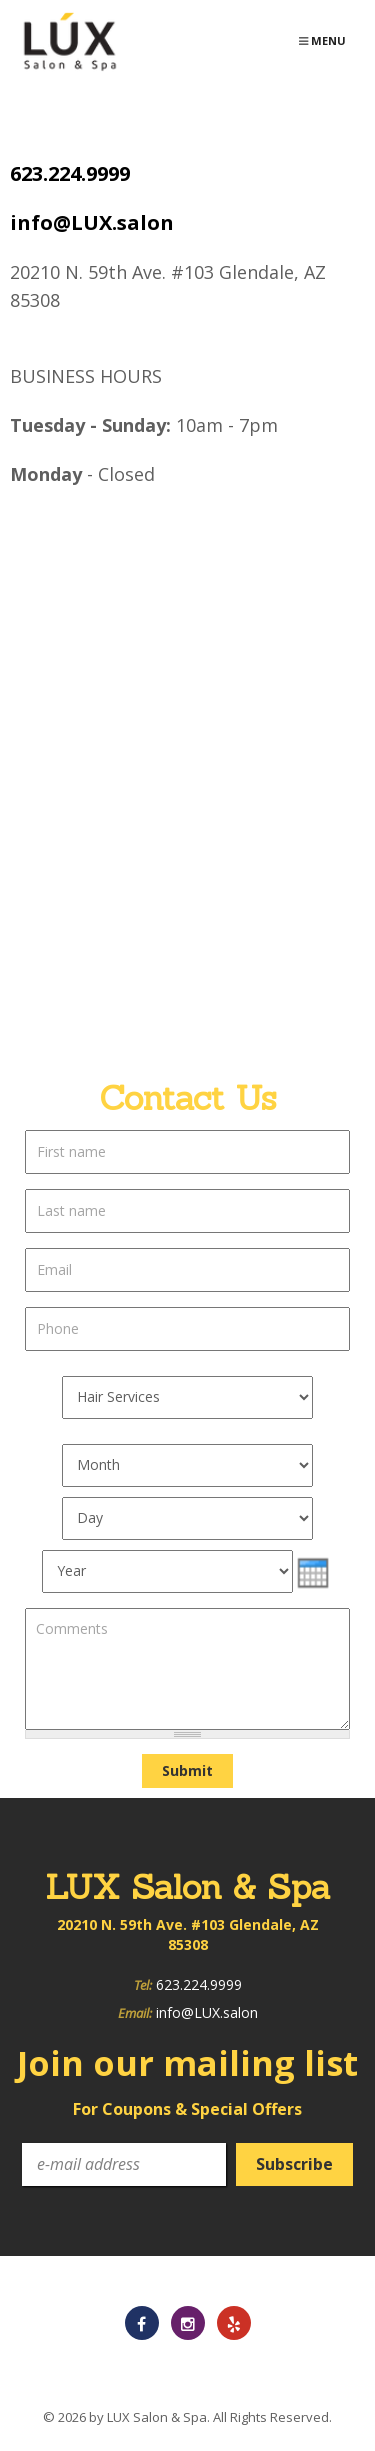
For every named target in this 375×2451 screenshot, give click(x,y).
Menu (329, 45)
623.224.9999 (70, 173)
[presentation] (313, 1573)
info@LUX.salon (92, 222)
